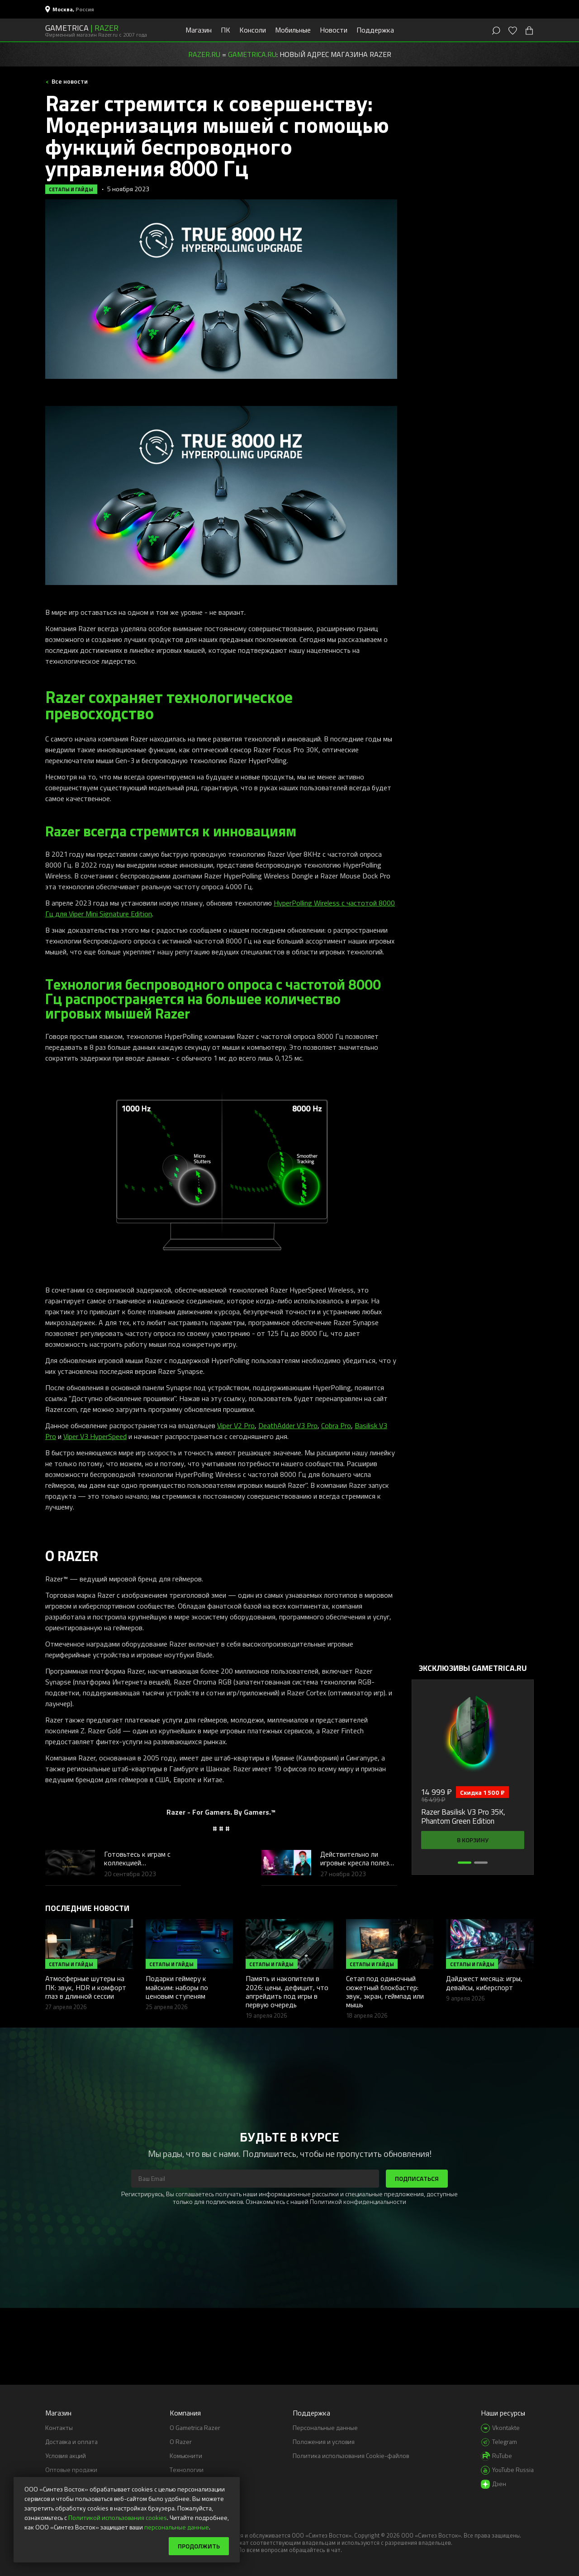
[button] (464, 1862)
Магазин (198, 30)
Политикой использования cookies (117, 2517)
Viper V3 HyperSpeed (95, 1436)
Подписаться (417, 2178)
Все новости (69, 81)
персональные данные (176, 2527)
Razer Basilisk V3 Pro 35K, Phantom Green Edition (463, 1816)
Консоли (252, 30)
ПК (225, 30)
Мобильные (293, 30)
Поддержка (375, 30)
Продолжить (199, 2546)
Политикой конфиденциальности (358, 2201)
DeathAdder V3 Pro (288, 1425)
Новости (333, 30)
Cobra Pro (336, 1425)
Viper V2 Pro (236, 1425)
